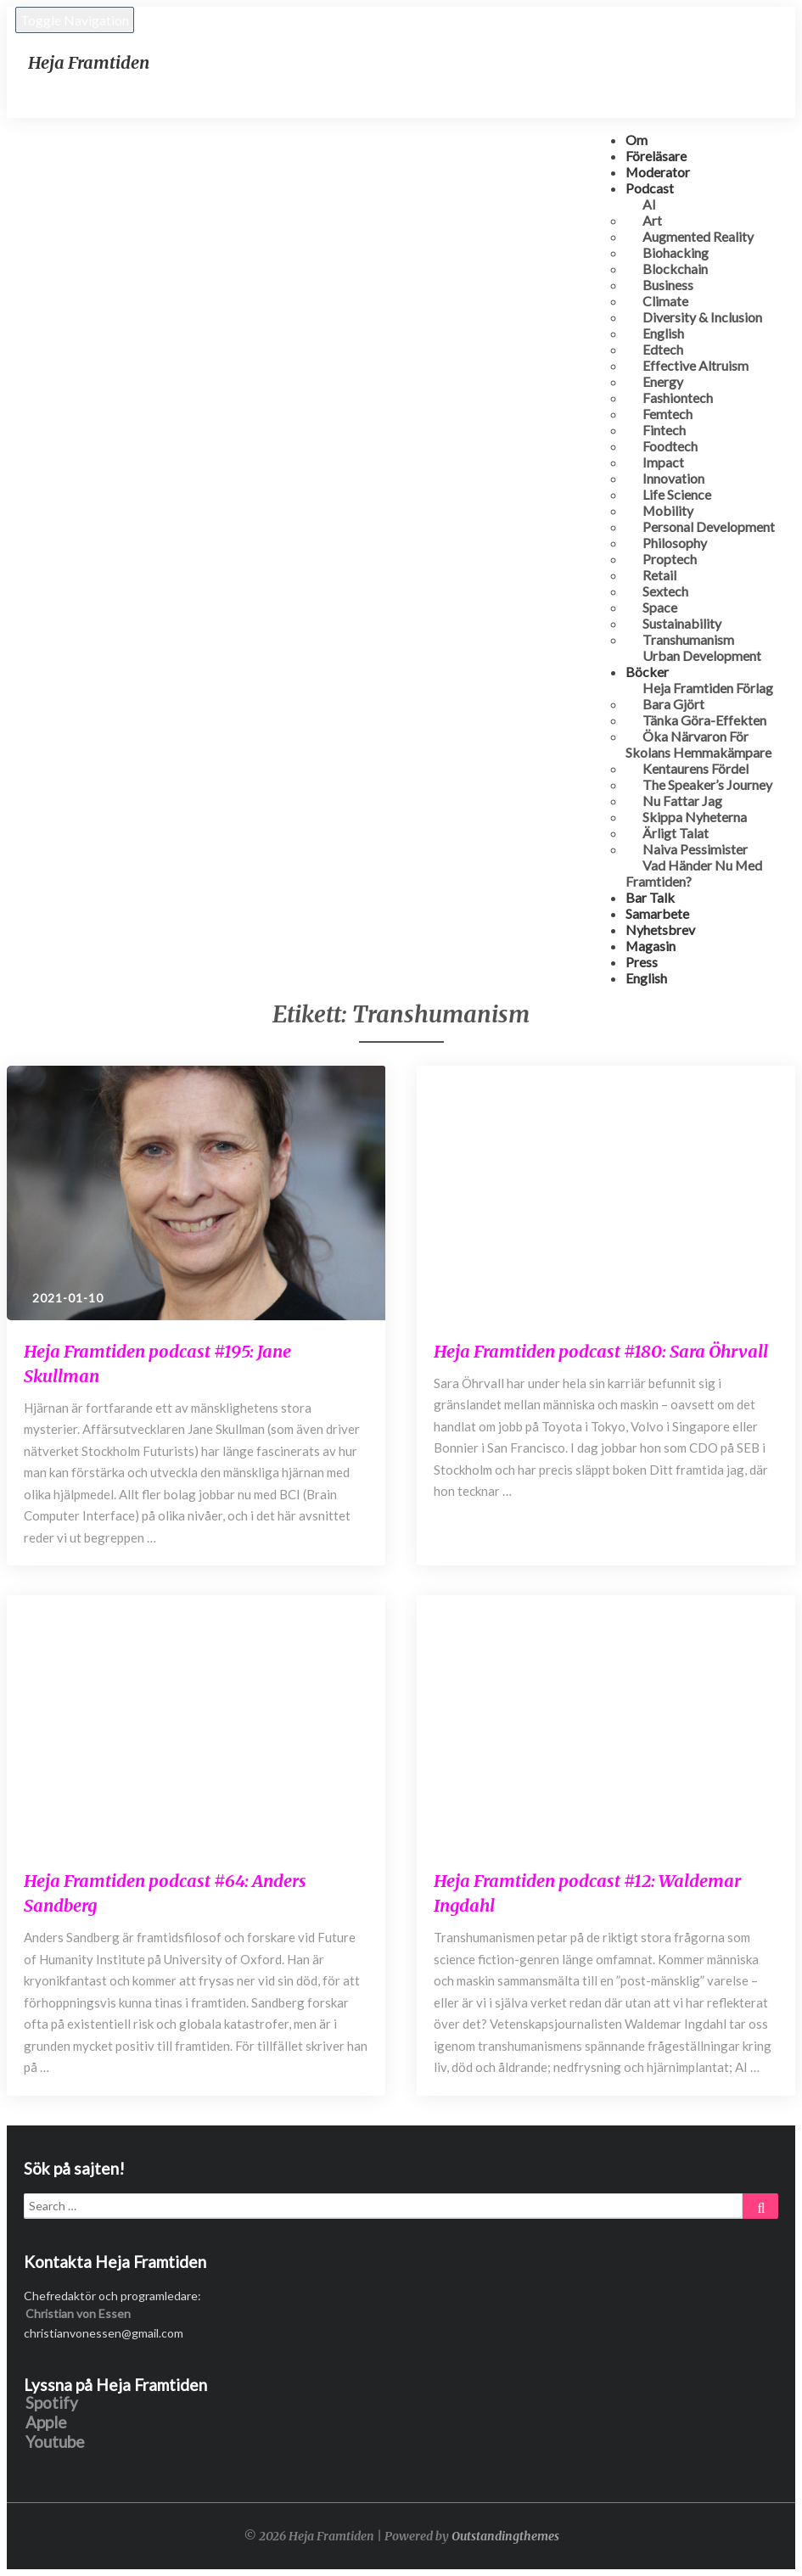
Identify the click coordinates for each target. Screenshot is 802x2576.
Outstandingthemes (505, 2536)
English (646, 978)
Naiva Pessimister (695, 849)
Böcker (647, 672)
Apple (46, 2422)
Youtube (55, 2441)
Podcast (649, 188)
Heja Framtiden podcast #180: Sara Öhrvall (601, 1351)
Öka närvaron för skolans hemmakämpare (698, 744)
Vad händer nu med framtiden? (694, 873)
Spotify (51, 2402)
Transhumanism (688, 639)
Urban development (701, 655)
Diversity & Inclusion (702, 317)
